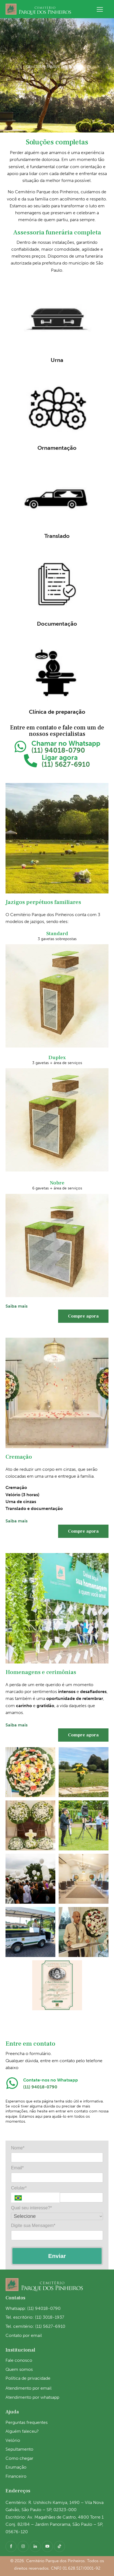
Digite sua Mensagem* (33, 2225)
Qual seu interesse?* (31, 2207)
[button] (100, 9)
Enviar (57, 2256)
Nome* (18, 2148)
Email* (17, 2167)
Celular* (19, 2188)
